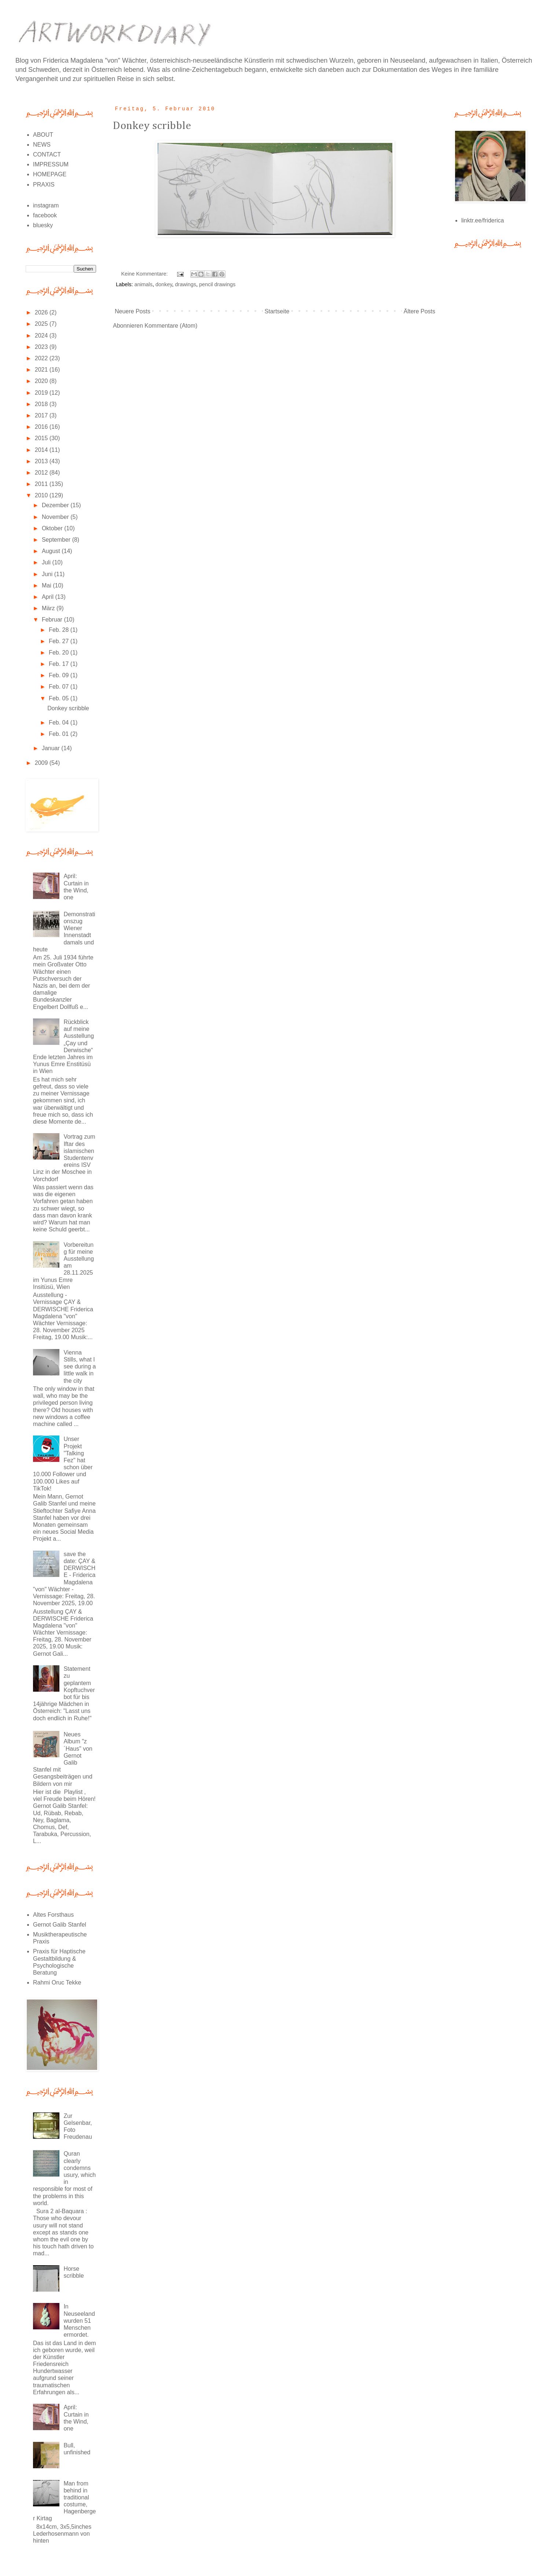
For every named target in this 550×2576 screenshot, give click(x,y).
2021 (42, 369)
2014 (42, 450)
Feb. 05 (59, 698)
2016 (42, 427)
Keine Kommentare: (145, 274)
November (56, 517)
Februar (53, 619)
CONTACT (47, 154)
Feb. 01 (59, 734)
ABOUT (43, 135)
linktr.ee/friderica (482, 220)
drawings (185, 284)
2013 (42, 461)
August (52, 551)
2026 (42, 312)
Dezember (56, 505)
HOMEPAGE (49, 174)
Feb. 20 (59, 652)
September (57, 540)
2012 (42, 472)
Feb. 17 (59, 664)
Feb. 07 (59, 686)
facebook (45, 215)
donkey (163, 284)
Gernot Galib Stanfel (59, 1924)
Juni (48, 574)
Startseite (277, 311)
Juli (47, 562)
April (48, 597)
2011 (42, 484)
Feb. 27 (59, 641)
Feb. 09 (59, 675)
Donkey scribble (152, 126)
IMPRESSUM (51, 164)
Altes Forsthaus (53, 1915)
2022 (42, 358)
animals (143, 284)
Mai (47, 585)
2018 (42, 404)
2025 (42, 324)
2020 (42, 381)
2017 (42, 415)
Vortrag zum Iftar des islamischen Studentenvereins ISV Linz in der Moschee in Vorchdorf (64, 1158)
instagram (46, 205)
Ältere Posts (419, 311)
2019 (42, 393)
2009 (42, 763)
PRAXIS (44, 184)
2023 (42, 347)
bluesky (43, 225)
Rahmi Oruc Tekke (57, 1982)
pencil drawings (217, 284)
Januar (51, 748)
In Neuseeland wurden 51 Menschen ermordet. (79, 2320)
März (49, 608)
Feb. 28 (59, 630)
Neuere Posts (132, 311)
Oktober (53, 528)
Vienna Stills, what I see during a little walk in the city (79, 1366)
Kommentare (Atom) (170, 326)
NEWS (42, 144)
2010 (42, 495)
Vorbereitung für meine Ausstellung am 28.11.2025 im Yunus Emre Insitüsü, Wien (63, 1266)
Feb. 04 (59, 722)
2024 (42, 335)
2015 (42, 438)
